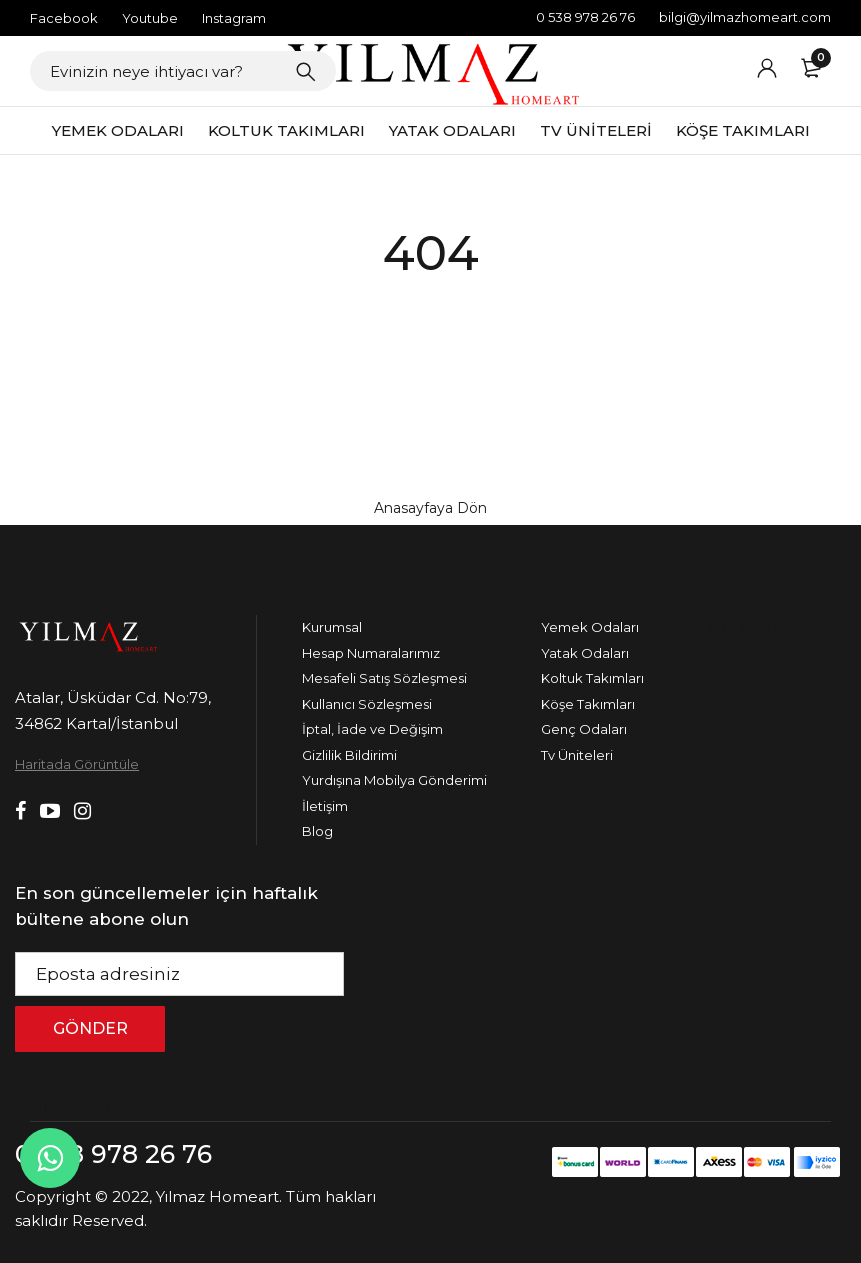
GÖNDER (90, 1028)
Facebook (64, 18)
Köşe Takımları (588, 704)
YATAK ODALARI (452, 130)
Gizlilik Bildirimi (349, 755)
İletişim (325, 806)
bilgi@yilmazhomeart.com (745, 17)
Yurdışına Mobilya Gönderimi (394, 780)
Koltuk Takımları (592, 678)
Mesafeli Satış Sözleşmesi (384, 678)
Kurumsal (332, 627)
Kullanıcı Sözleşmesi (367, 704)
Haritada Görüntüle (77, 764)
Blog (317, 831)
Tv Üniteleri (577, 755)
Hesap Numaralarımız (371, 653)
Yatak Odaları (585, 653)
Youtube (150, 18)
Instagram (234, 18)
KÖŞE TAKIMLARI (743, 130)
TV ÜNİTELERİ (596, 130)
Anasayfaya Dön (430, 508)
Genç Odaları (584, 729)
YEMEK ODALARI (118, 130)
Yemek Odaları (590, 627)
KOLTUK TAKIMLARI (286, 130)
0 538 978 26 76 (585, 17)
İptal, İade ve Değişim (372, 729)
